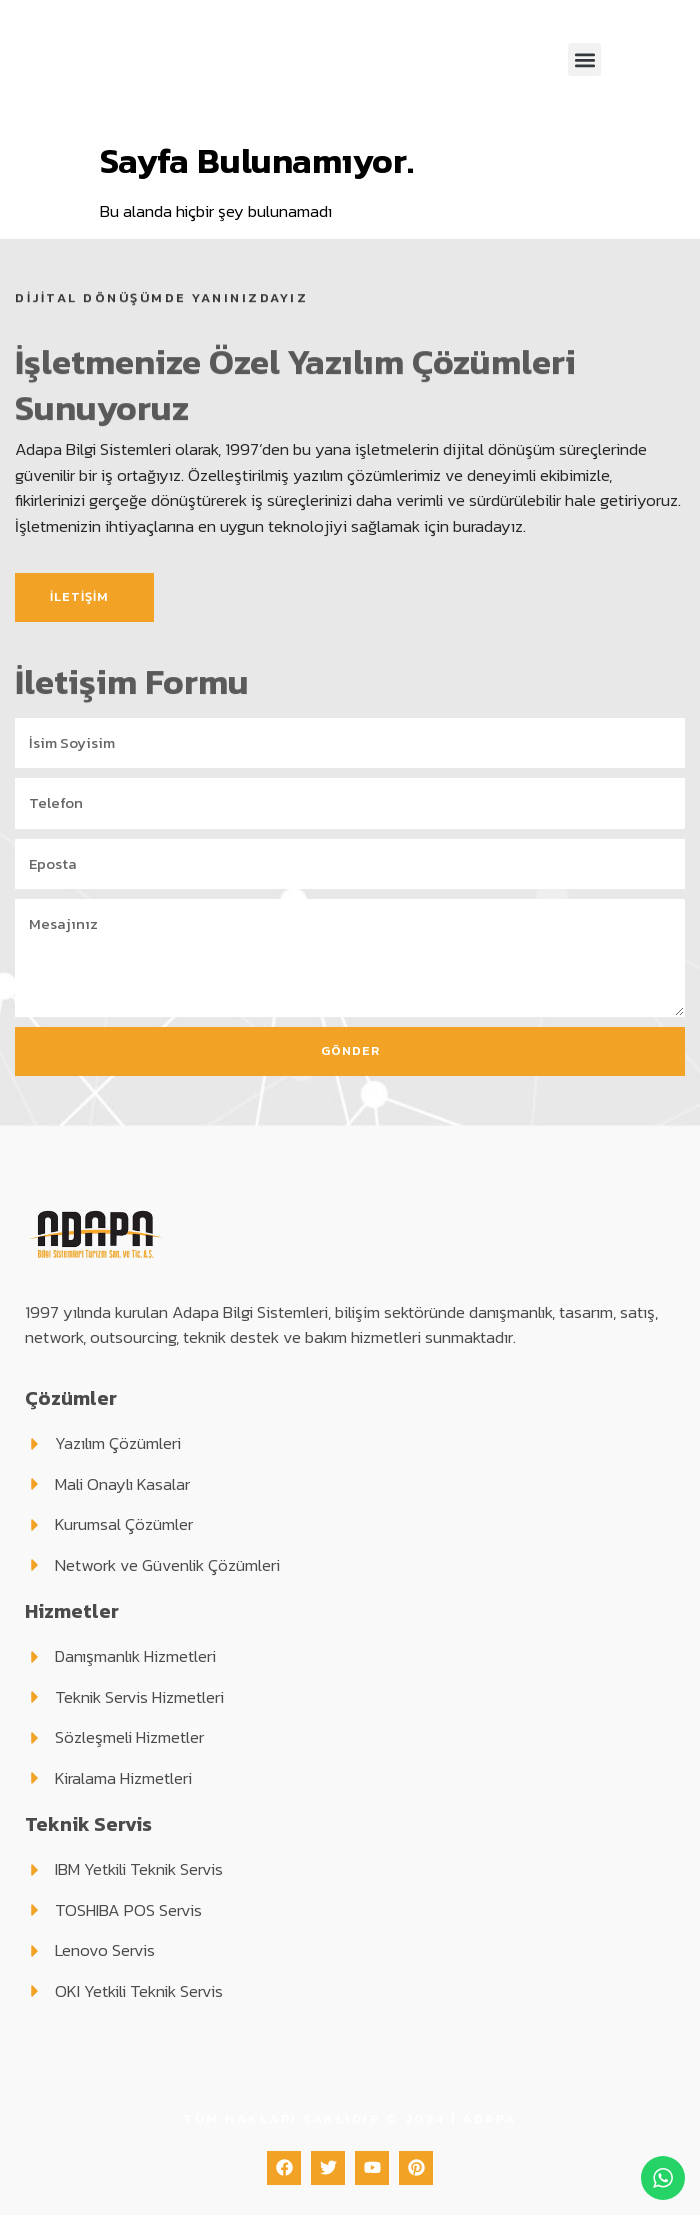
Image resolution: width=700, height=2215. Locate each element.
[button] (584, 59)
